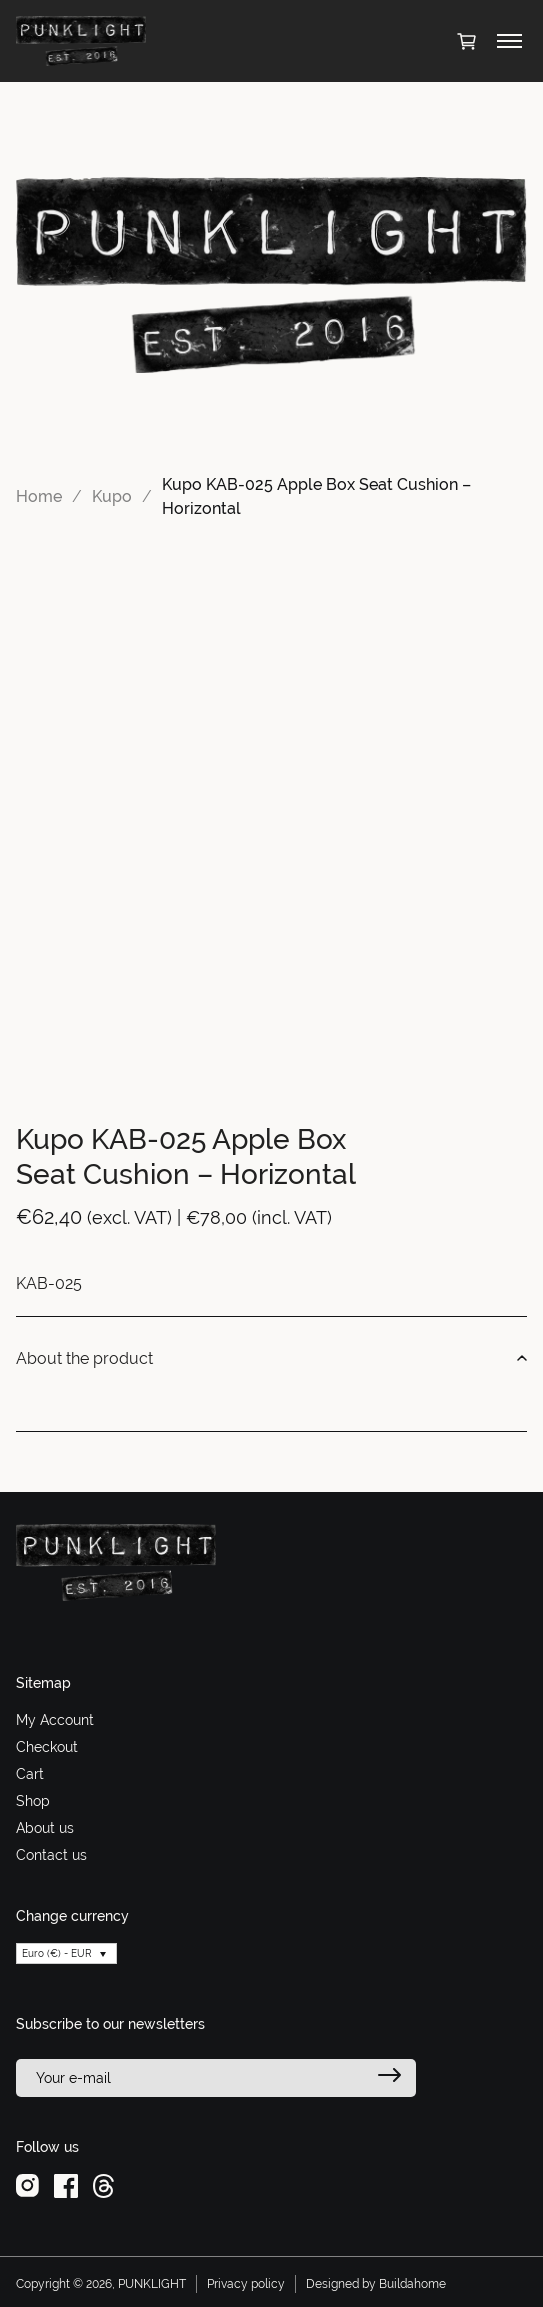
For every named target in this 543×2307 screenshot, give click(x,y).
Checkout (47, 1747)
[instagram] (27, 2185)
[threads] (103, 2185)
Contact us (51, 1855)
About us (45, 1828)
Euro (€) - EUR (57, 1953)
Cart (30, 1774)
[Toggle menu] (509, 41)
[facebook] (66, 2185)
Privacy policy (246, 2284)
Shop (33, 1801)
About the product (271, 1359)
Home (39, 496)
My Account (55, 1720)
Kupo (112, 496)
